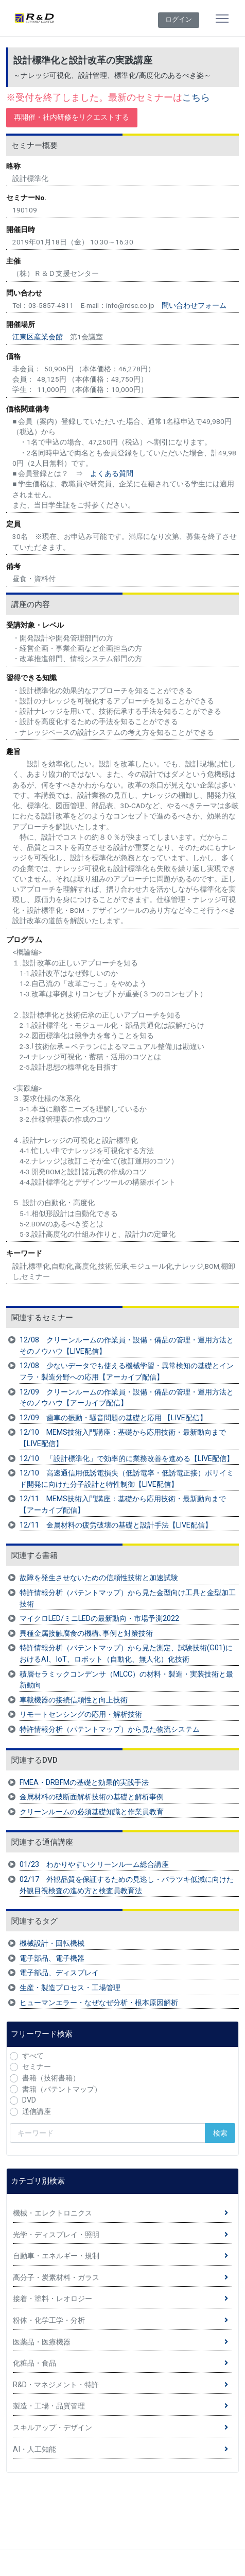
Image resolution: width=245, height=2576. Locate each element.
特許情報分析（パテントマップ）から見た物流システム (110, 1729)
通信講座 (36, 2111)
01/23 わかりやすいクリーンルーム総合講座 (94, 1864)
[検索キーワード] (107, 2133)
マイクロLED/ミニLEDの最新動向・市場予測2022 (99, 1618)
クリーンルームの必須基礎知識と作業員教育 (92, 1812)
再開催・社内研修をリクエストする (71, 117)
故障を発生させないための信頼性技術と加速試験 (99, 1577)
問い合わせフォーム (194, 305)
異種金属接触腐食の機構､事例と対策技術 (86, 1633)
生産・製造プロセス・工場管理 (70, 1987)
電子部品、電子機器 (52, 1958)
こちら (196, 97)
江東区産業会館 (37, 337)
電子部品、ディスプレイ (59, 1972)
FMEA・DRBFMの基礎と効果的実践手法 (84, 1782)
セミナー (36, 2066)
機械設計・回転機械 (52, 1943)
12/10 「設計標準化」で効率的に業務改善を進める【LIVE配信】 (127, 1458)
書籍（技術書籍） (51, 2078)
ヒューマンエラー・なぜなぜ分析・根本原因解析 (99, 2002)
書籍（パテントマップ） (61, 2089)
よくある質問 (111, 473)
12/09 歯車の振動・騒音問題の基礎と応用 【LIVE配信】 (113, 1418)
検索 (220, 2133)
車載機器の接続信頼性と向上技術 (74, 1700)
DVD (29, 2100)
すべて (33, 2056)
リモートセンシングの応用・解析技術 (81, 1714)
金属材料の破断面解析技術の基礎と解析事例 (92, 1797)
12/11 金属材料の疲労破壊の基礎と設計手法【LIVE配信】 (116, 1525)
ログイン (178, 19)
